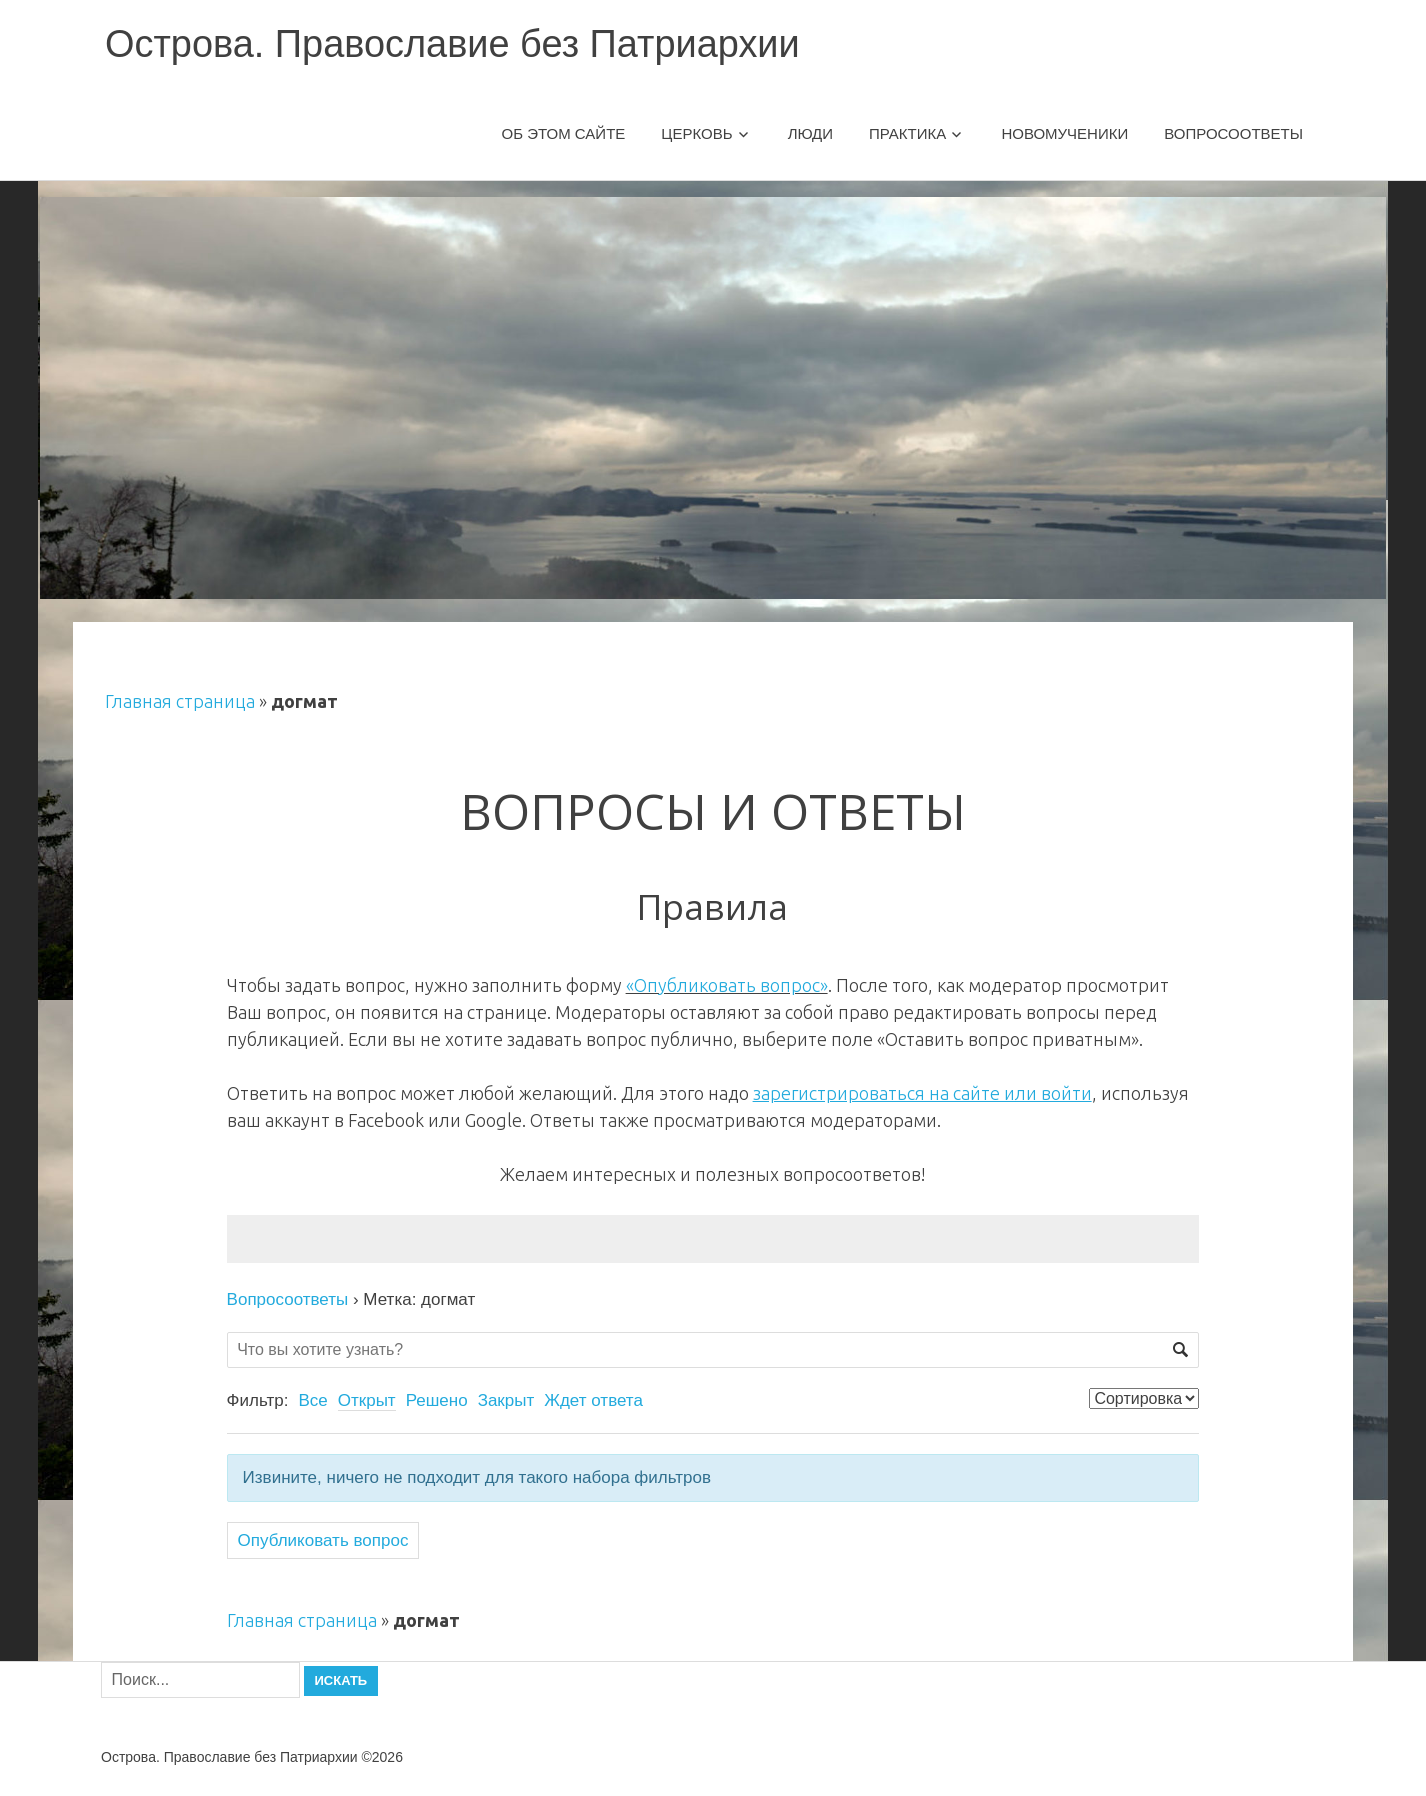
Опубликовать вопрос (323, 1540)
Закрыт (506, 1400)
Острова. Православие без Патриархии (453, 44)
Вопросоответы (1233, 133)
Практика (907, 133)
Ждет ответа (593, 1400)
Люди (810, 133)
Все (312, 1400)
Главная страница (180, 701)
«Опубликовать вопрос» (727, 985)
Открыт (367, 1400)
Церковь (696, 133)
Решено (437, 1400)
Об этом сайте (564, 133)
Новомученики (1064, 133)
